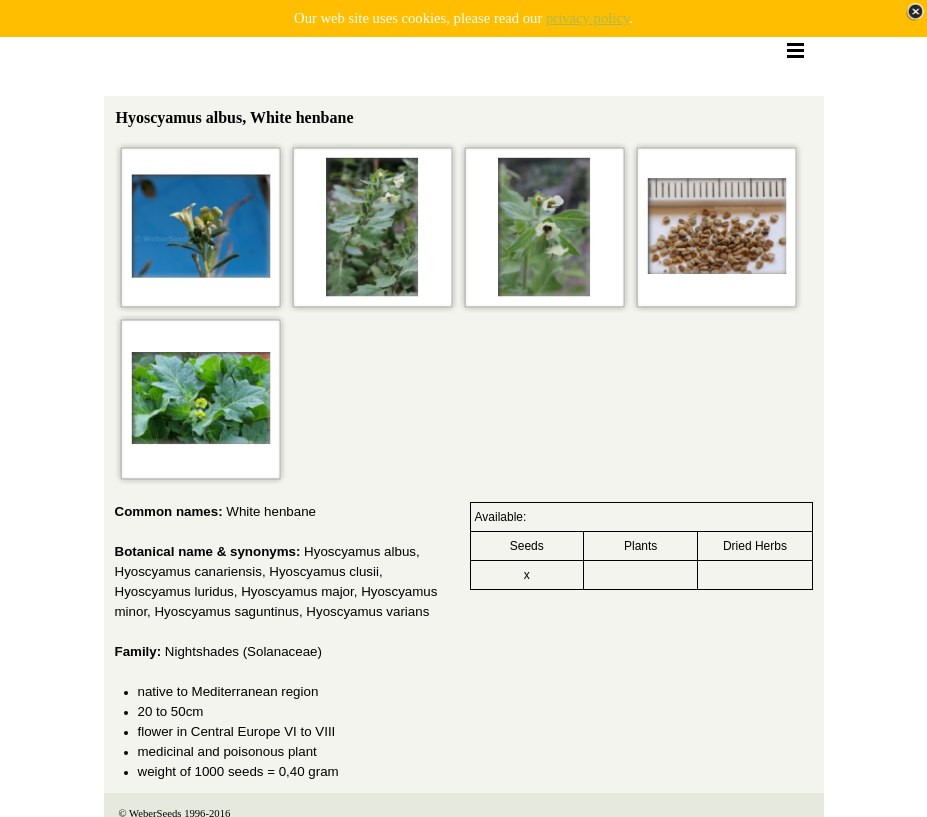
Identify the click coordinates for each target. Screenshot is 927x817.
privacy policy (587, 18)
